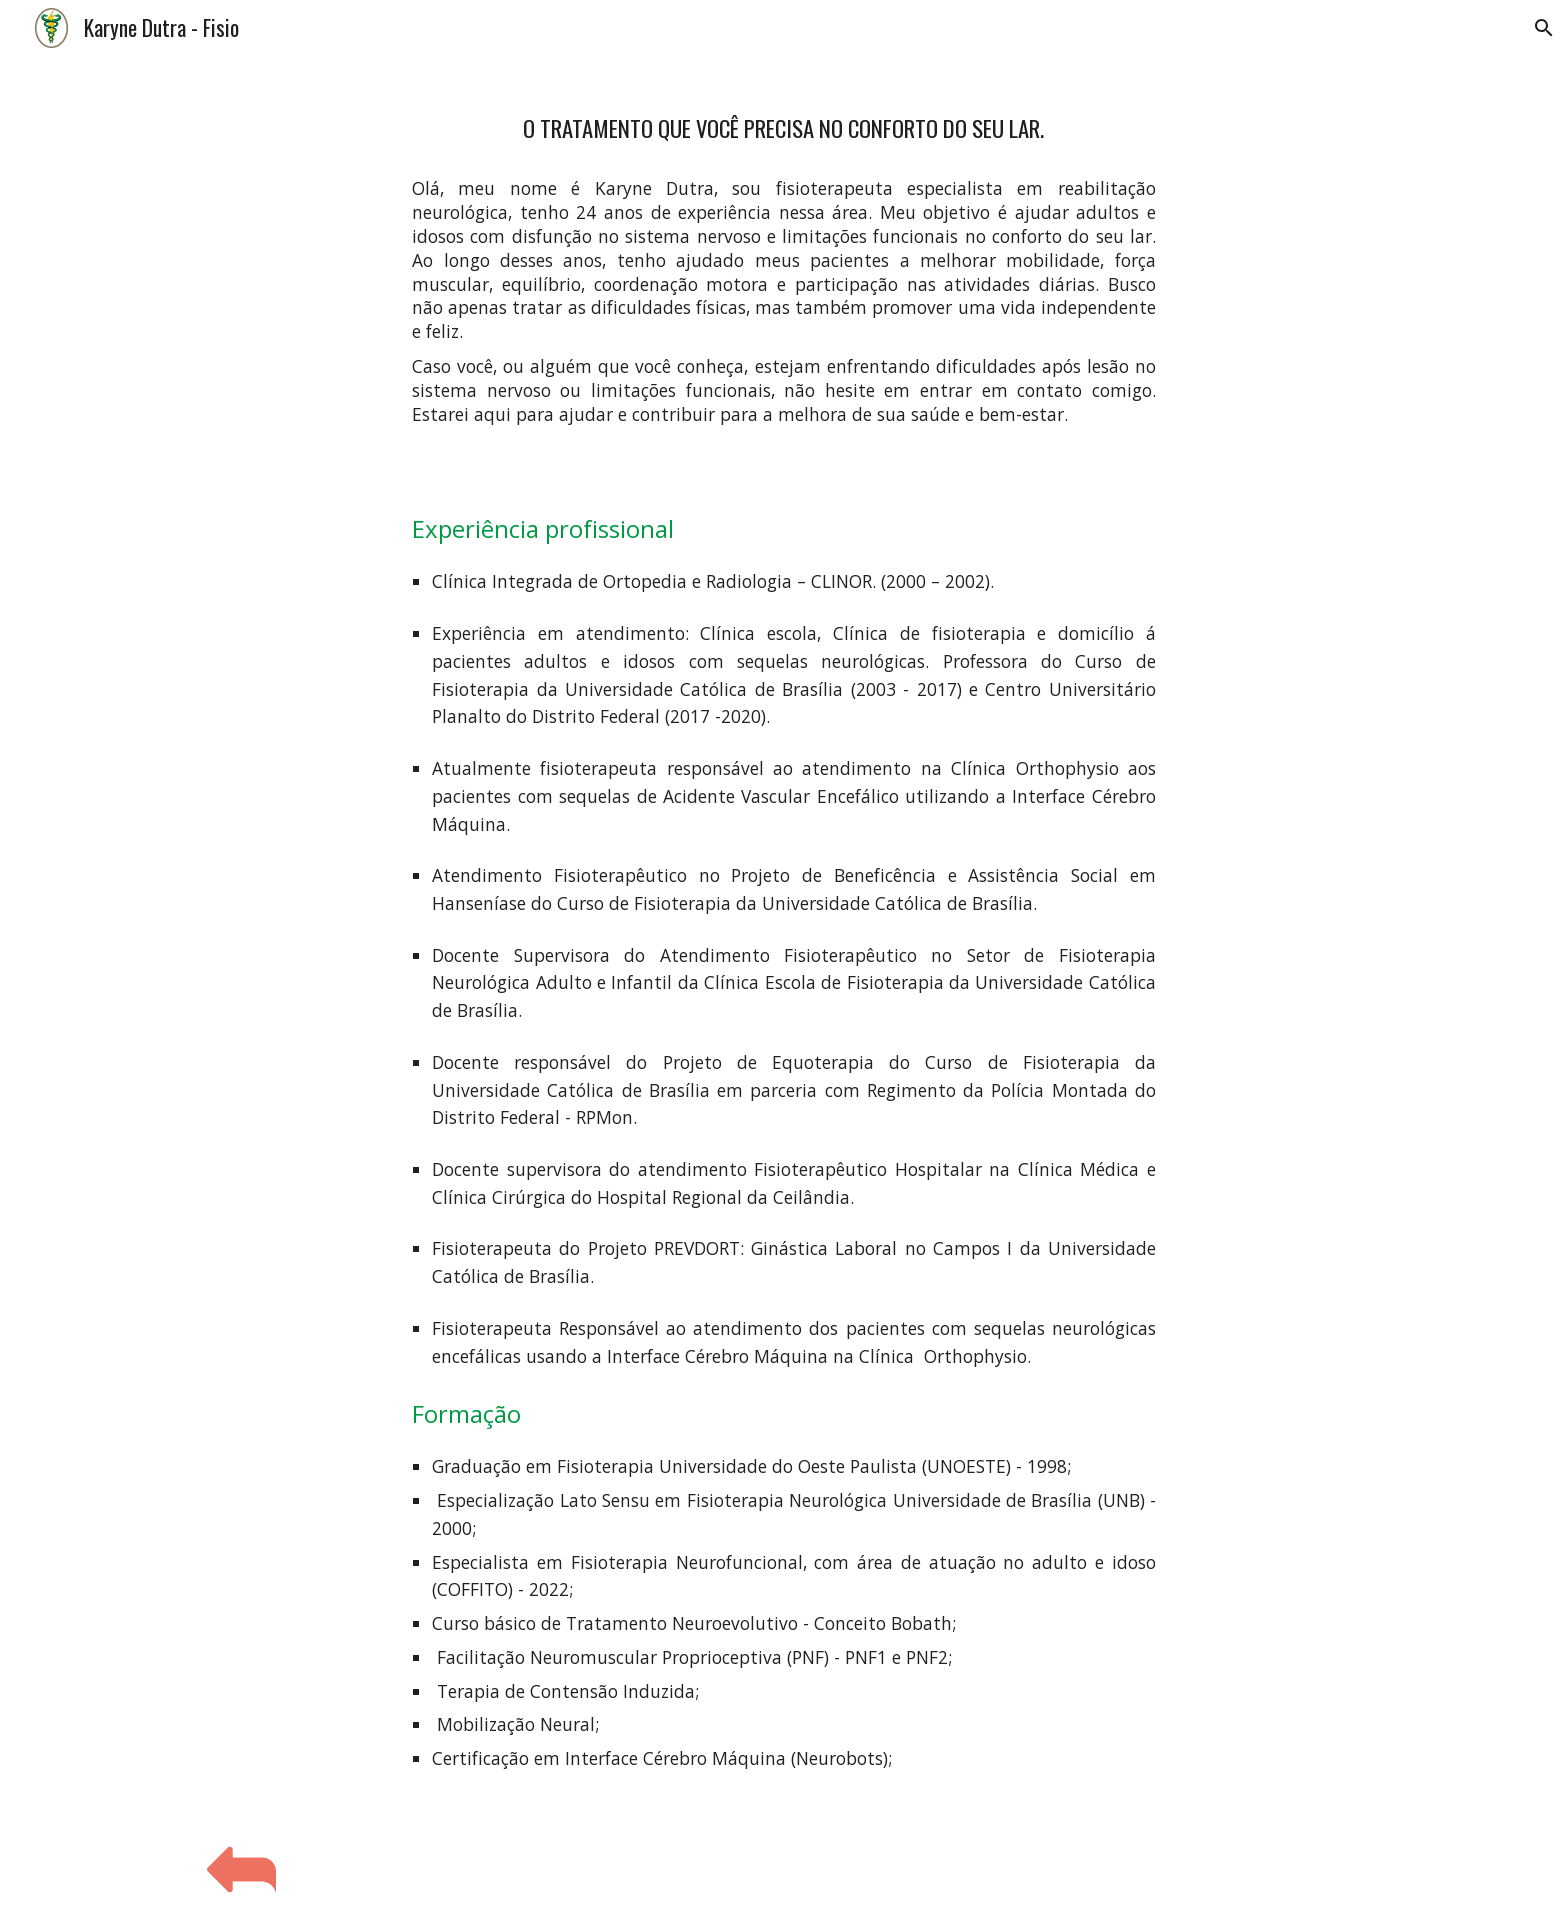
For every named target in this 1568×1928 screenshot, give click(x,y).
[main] (784, 121)
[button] (1544, 28)
